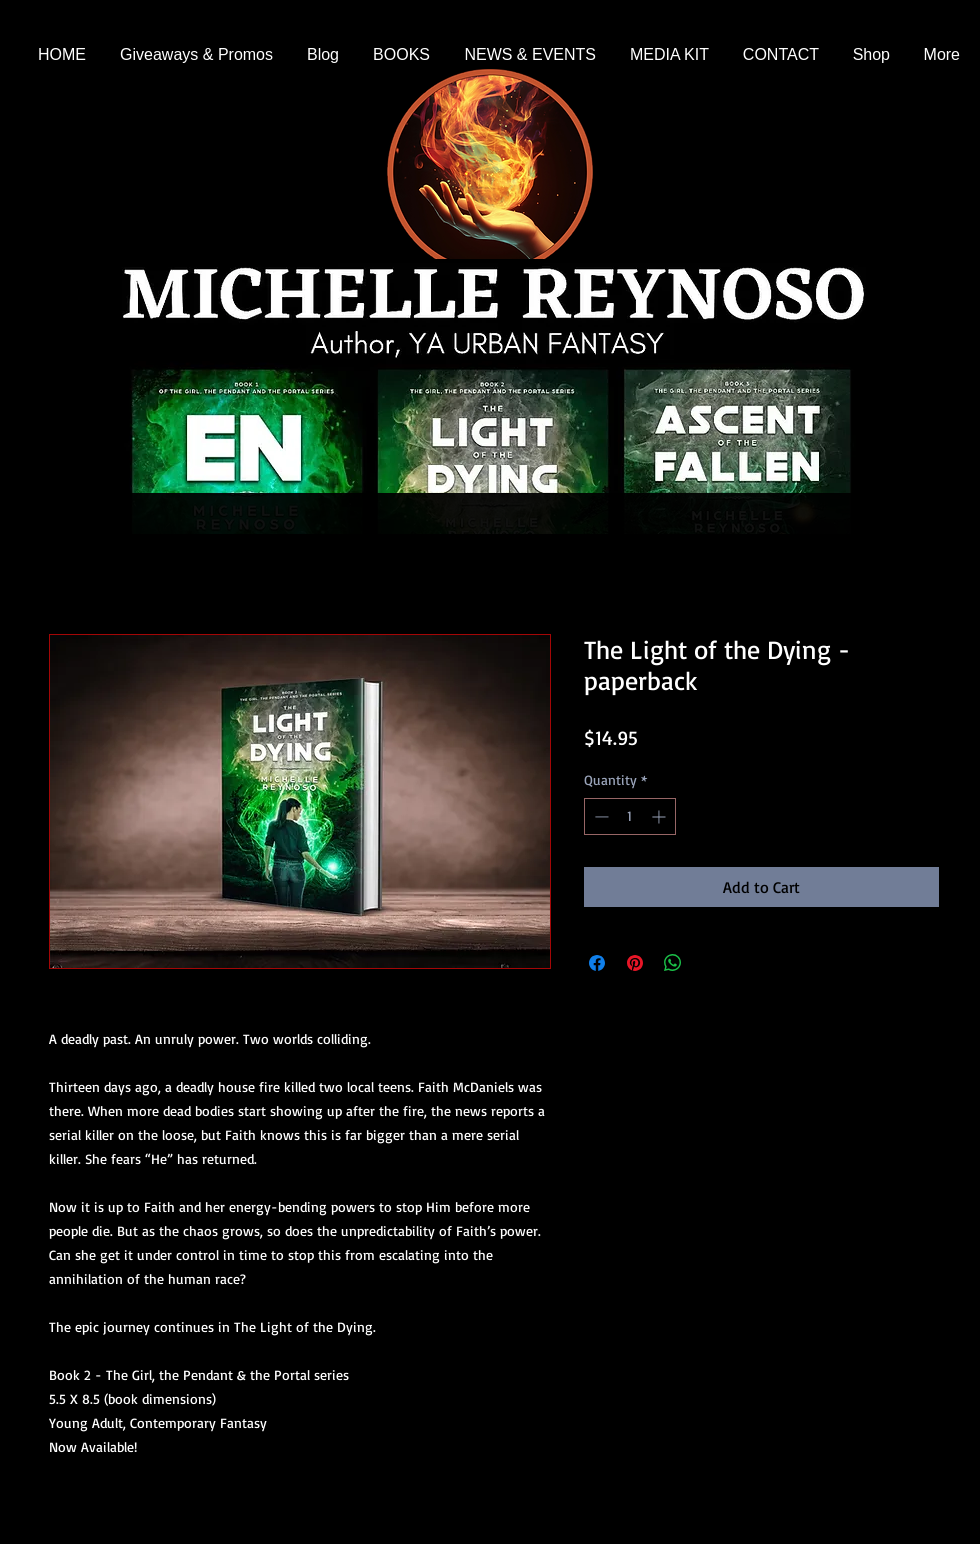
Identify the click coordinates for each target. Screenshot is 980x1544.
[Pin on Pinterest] (635, 963)
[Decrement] (599, 816)
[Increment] (660, 816)
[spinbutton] (630, 816)
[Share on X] (711, 963)
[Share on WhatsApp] (673, 963)
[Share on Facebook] (597, 963)
